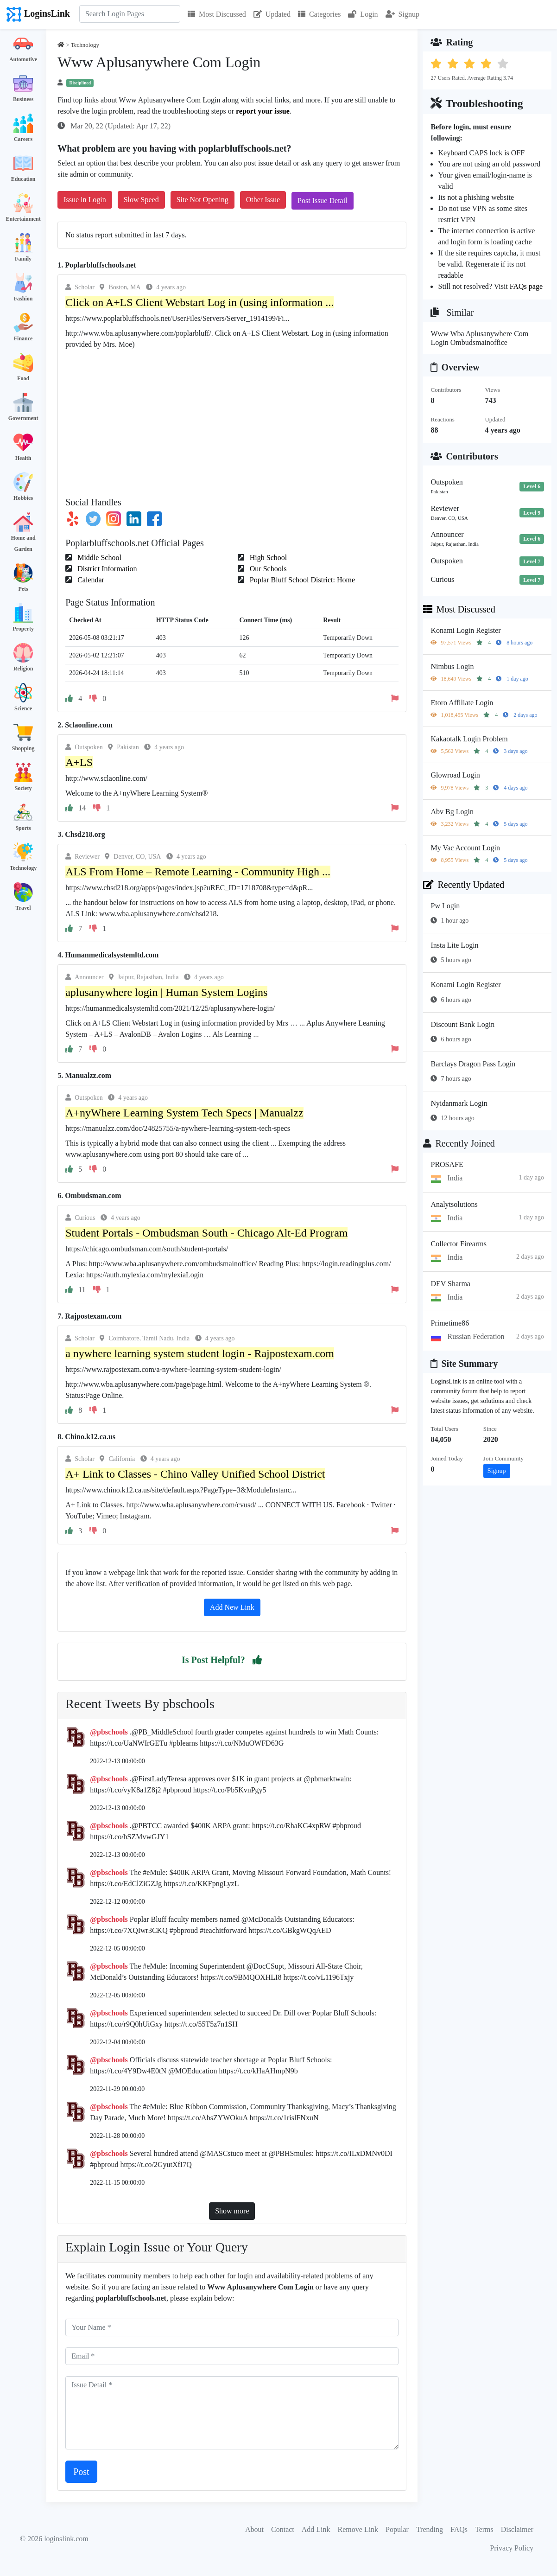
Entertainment (23, 219)
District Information (106, 569)
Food (23, 378)
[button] (257, 1659)
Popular (397, 2529)
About (254, 2529)
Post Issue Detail (322, 200)
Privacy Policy (511, 2548)
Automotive (23, 59)
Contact (282, 2529)
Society (23, 788)
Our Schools (267, 569)
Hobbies (23, 498)
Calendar (90, 580)
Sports (23, 828)
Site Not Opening (202, 200)
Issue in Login (84, 200)
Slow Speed (141, 200)
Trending (429, 2529)
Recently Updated (463, 885)
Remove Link (358, 2529)
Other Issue (263, 200)
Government (23, 418)
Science (23, 708)
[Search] (129, 14)
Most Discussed (217, 14)
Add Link (316, 2529)
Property (23, 628)
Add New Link (232, 1607)
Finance (23, 338)
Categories (319, 14)
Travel (23, 908)
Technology (23, 868)
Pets (23, 589)
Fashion (23, 298)
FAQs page (526, 286)
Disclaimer (517, 2529)
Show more (232, 2211)
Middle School (98, 557)
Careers (23, 139)
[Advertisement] (232, 420)
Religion (23, 668)
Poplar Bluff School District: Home (301, 580)
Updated (272, 14)
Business (23, 99)
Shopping (23, 748)
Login (363, 14)
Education (23, 179)
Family (23, 258)
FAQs (459, 2529)
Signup (402, 14)
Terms (484, 2529)
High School (267, 557)
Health (23, 458)
